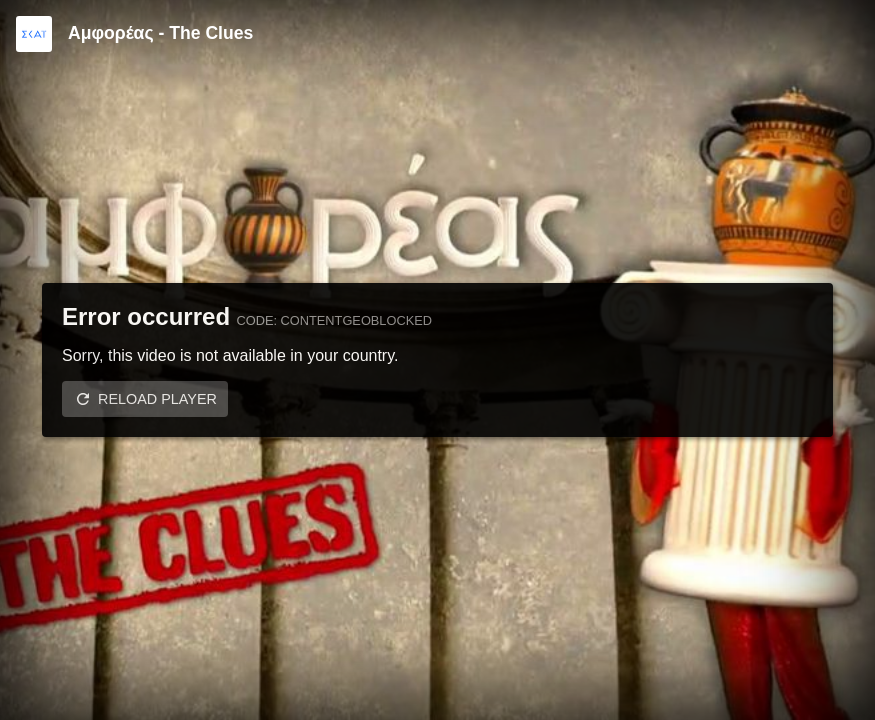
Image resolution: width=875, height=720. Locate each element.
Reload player (157, 399)
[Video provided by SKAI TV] (34, 34)
